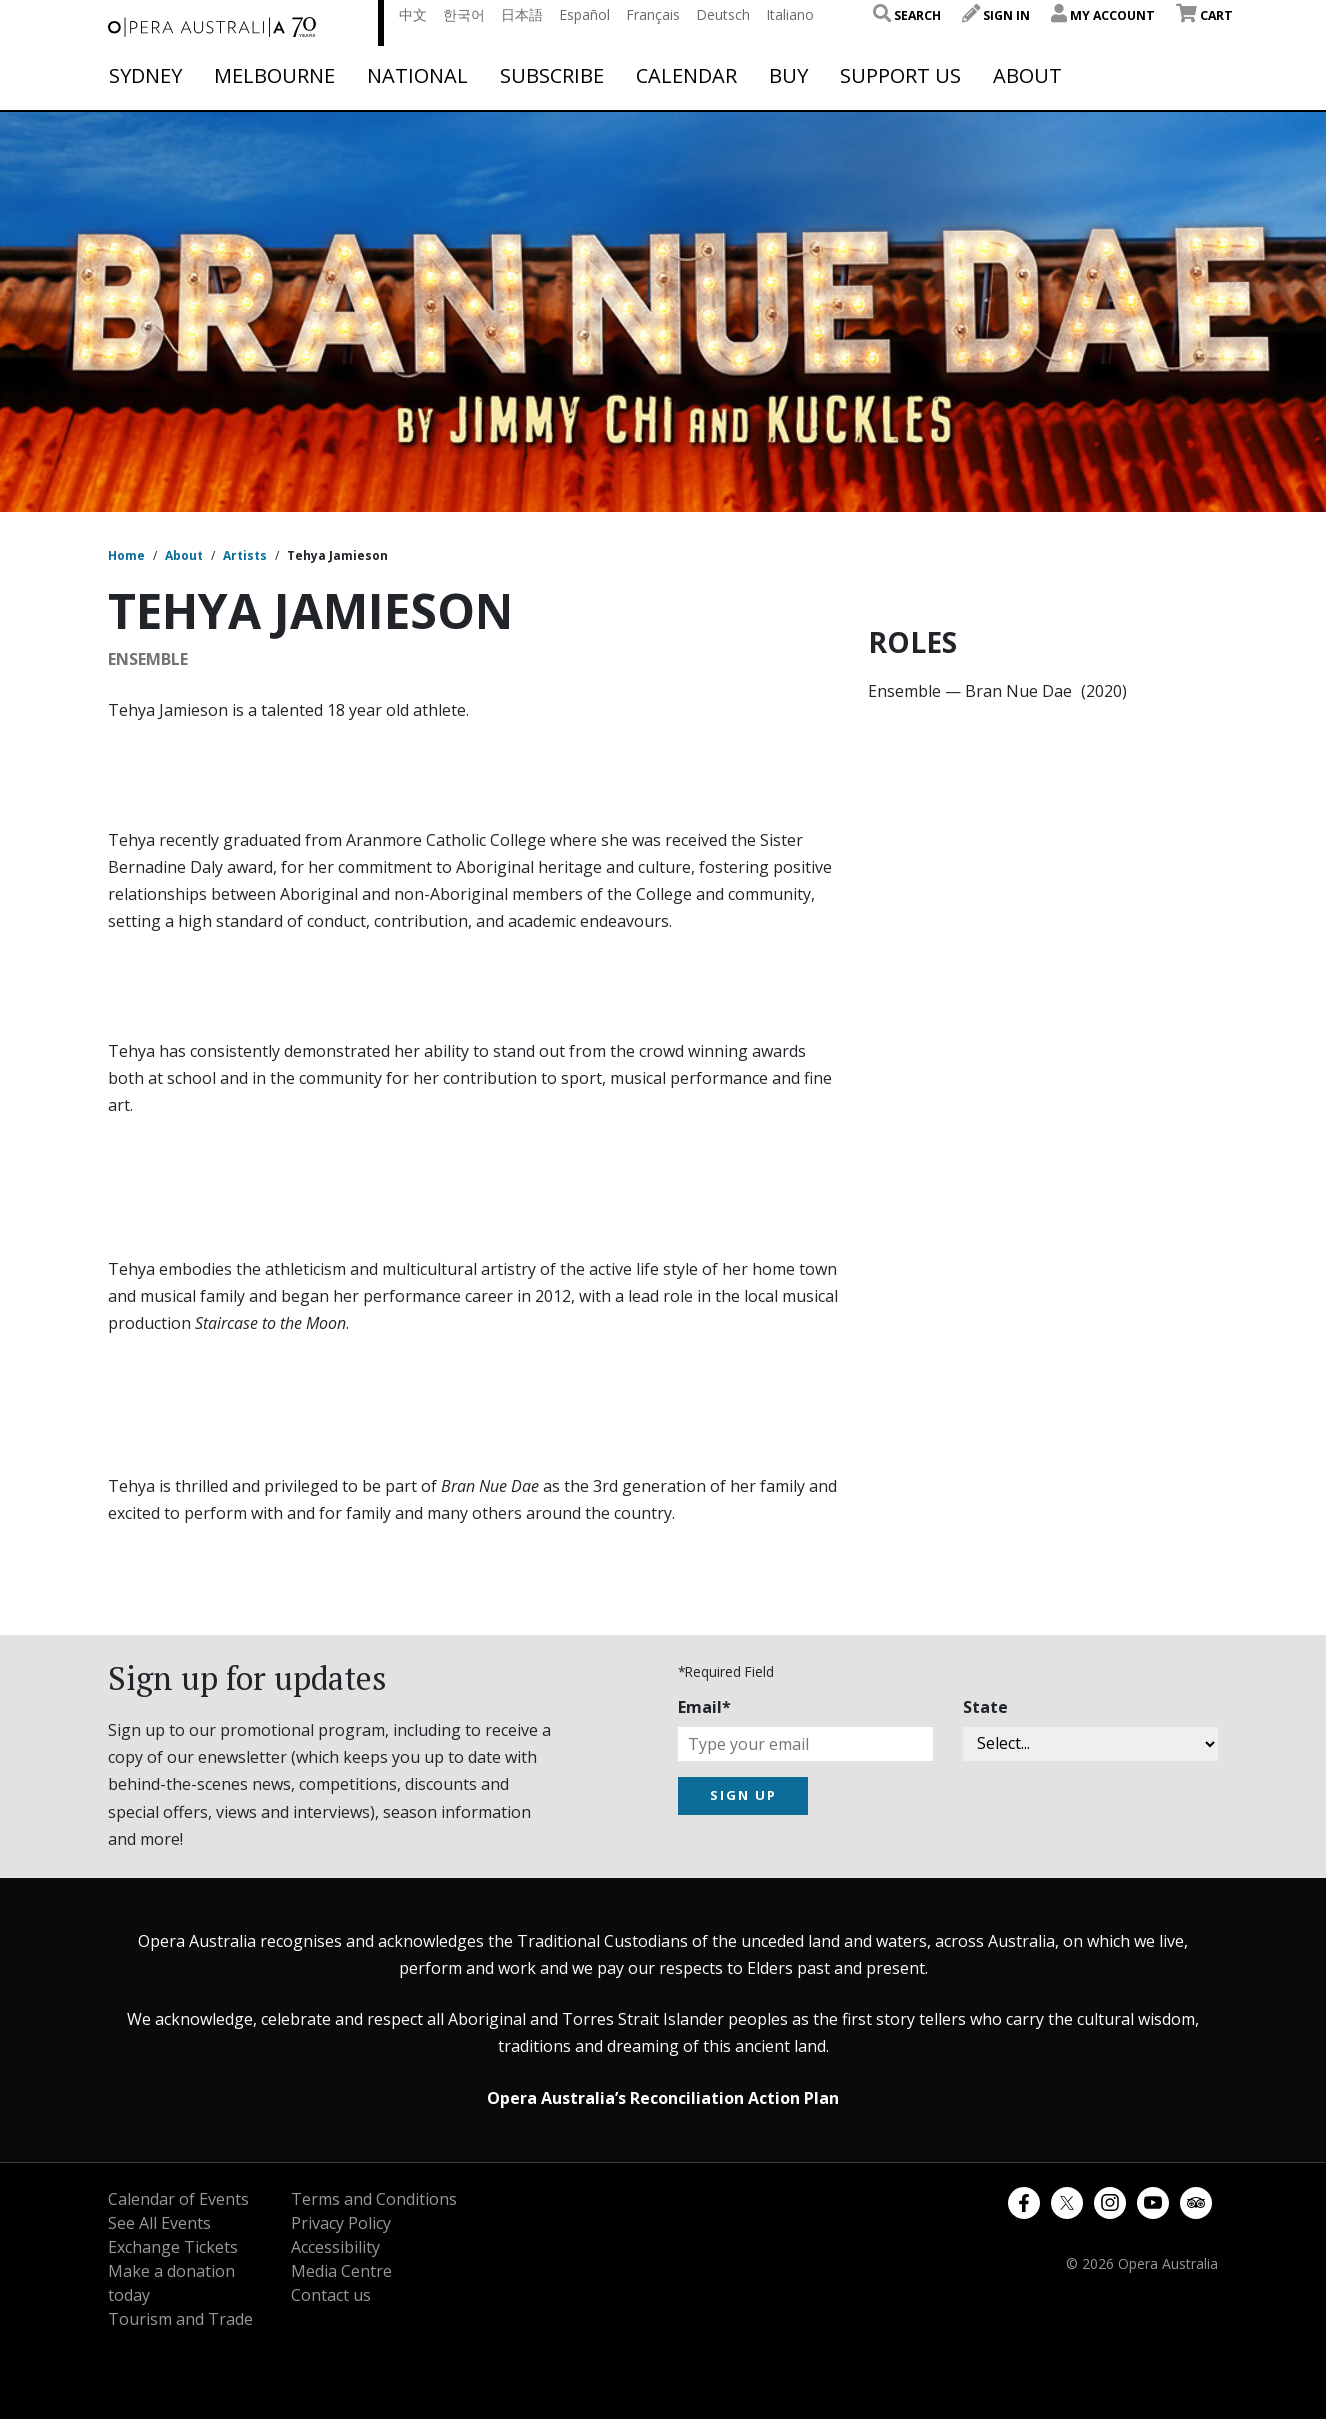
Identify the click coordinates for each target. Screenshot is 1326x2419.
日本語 (522, 14)
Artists (245, 555)
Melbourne (274, 76)
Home (126, 555)
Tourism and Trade (180, 2319)
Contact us (331, 2295)
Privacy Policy (341, 2223)
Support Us (900, 76)
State (985, 1707)
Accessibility (335, 2247)
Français (653, 14)
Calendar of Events (178, 2199)
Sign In (996, 15)
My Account (1103, 15)
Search (907, 15)
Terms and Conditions (374, 2199)
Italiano (790, 14)
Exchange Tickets (173, 2247)
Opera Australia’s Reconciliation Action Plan (663, 2098)
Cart (1204, 15)
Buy (788, 76)
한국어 (464, 14)
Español (584, 14)
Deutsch (723, 14)
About (1027, 76)
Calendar (686, 76)
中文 (413, 14)
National (417, 76)
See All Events (159, 2223)
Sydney (145, 76)
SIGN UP (743, 1795)
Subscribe (552, 76)
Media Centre (341, 2271)
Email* (704, 1707)
